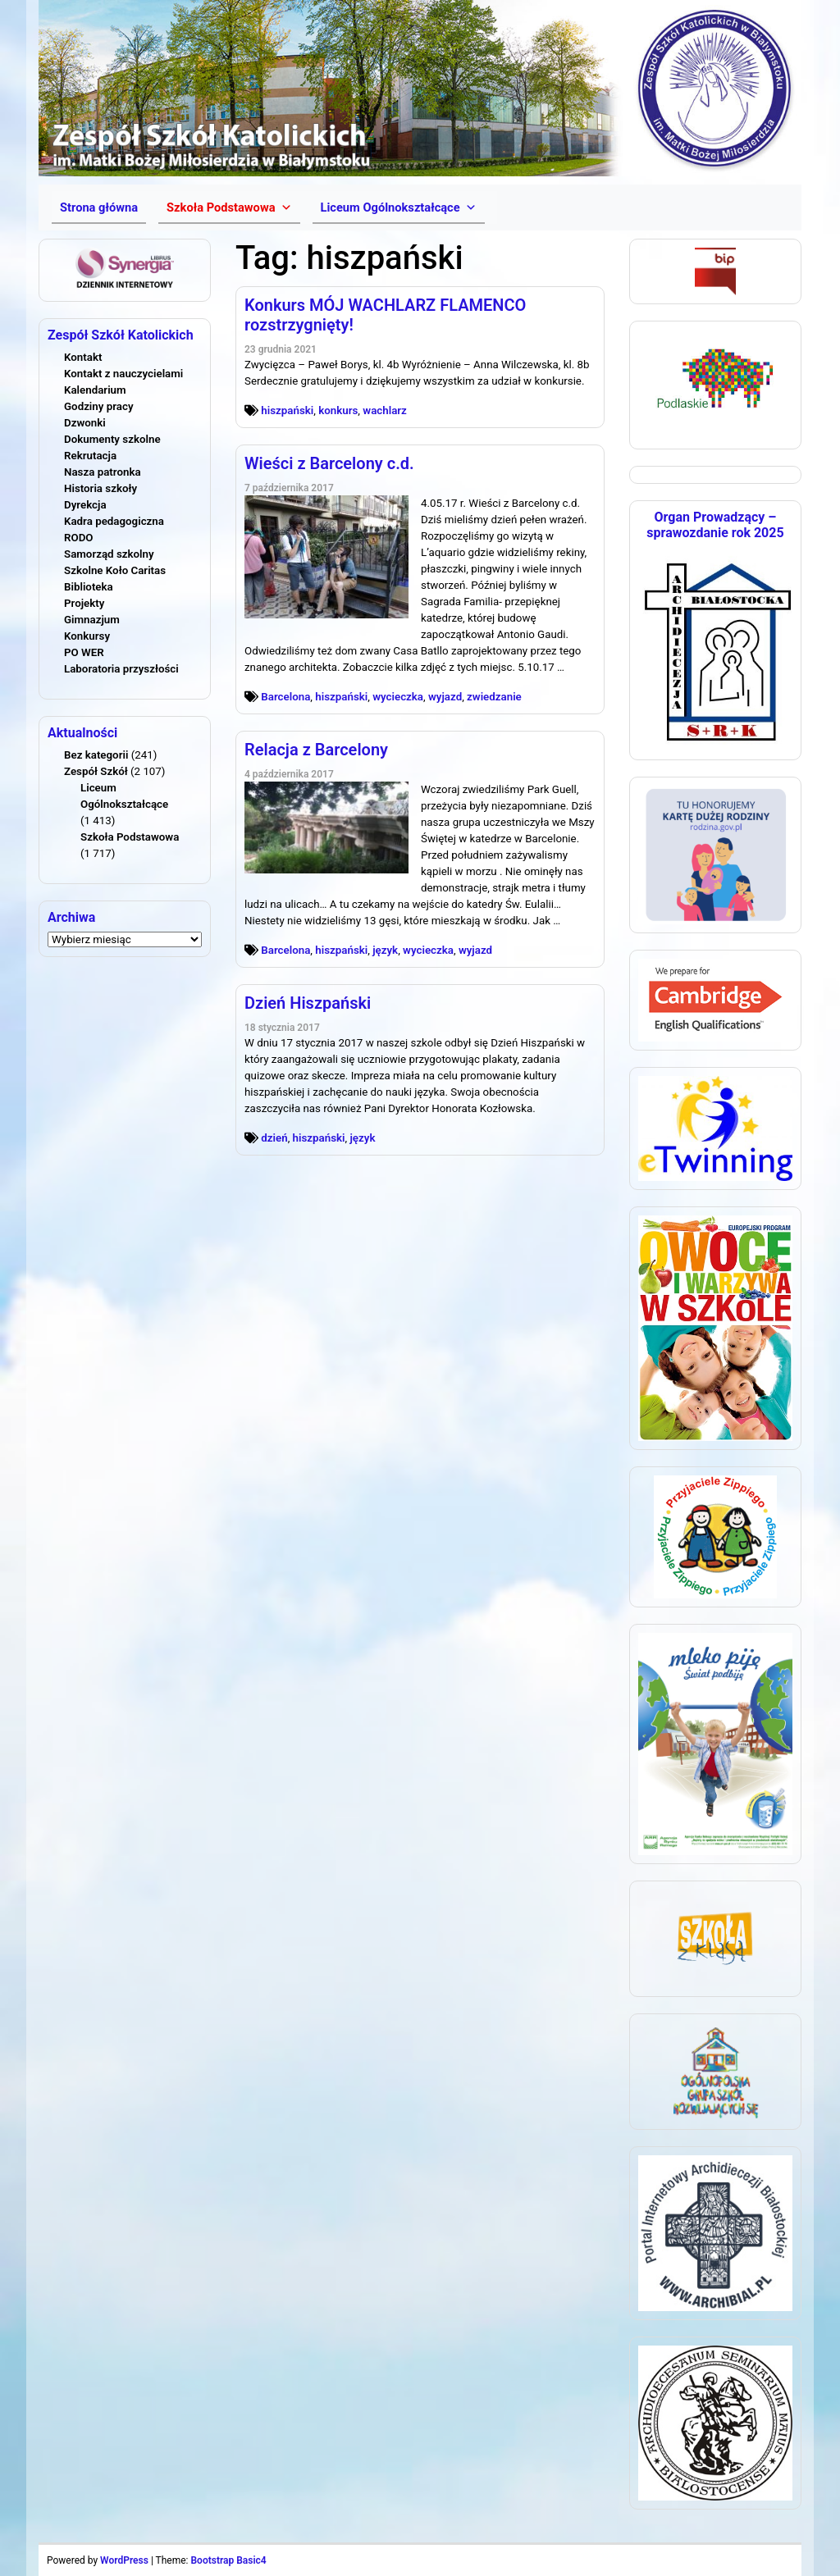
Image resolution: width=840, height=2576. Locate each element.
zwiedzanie (494, 697)
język (385, 950)
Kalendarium (95, 390)
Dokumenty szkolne (112, 439)
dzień (274, 1138)
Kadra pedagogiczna (114, 521)
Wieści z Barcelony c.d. (329, 463)
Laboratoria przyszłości (121, 669)
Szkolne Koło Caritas (115, 570)
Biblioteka (88, 587)
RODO (79, 537)
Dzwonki (85, 423)
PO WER (84, 652)
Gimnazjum (92, 619)
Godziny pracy (99, 406)
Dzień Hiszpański (307, 1003)
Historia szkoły (100, 488)
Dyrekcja (85, 505)
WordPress (124, 2560)
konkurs (338, 410)
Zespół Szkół (96, 771)
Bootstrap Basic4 (228, 2560)
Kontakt (83, 357)
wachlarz (385, 410)
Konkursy (87, 636)
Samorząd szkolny (109, 554)
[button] (228, 207)
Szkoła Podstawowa (129, 837)
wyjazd (445, 697)
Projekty (84, 603)
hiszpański (287, 410)
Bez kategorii (96, 755)
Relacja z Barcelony (316, 749)
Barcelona (285, 697)
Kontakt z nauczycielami (123, 373)
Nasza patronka (102, 472)
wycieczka (397, 697)
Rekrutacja (90, 455)
